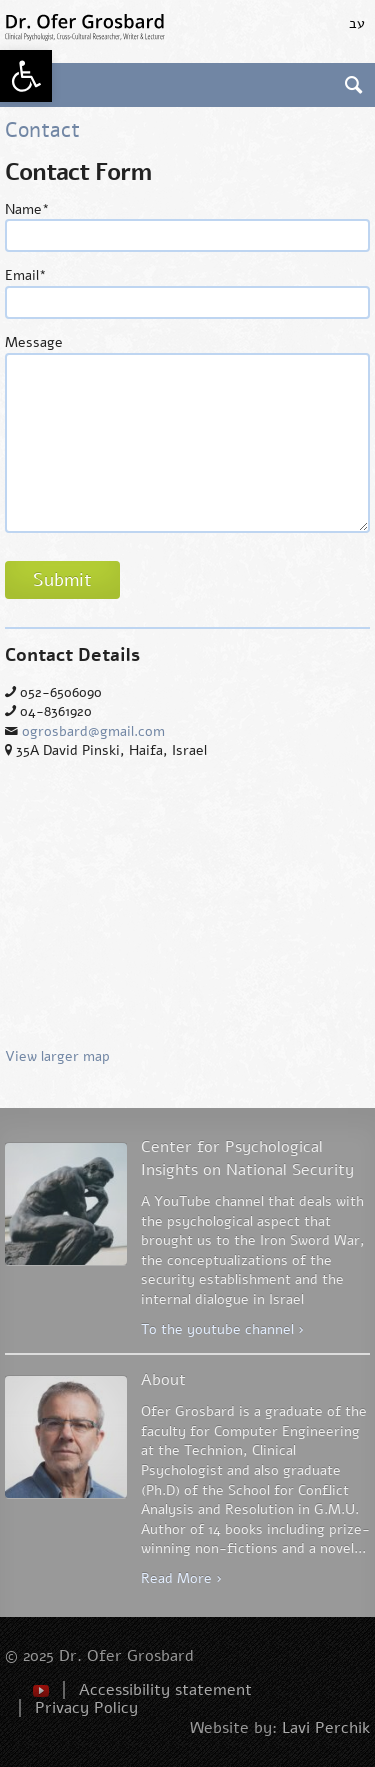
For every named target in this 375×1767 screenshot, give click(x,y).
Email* (26, 275)
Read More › (181, 1578)
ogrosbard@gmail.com (93, 731)
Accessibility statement (165, 1690)
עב (357, 23)
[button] (26, 76)
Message (34, 342)
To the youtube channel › (222, 1329)
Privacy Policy (86, 1708)
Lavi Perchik (326, 1728)
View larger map (187, 920)
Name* (27, 209)
